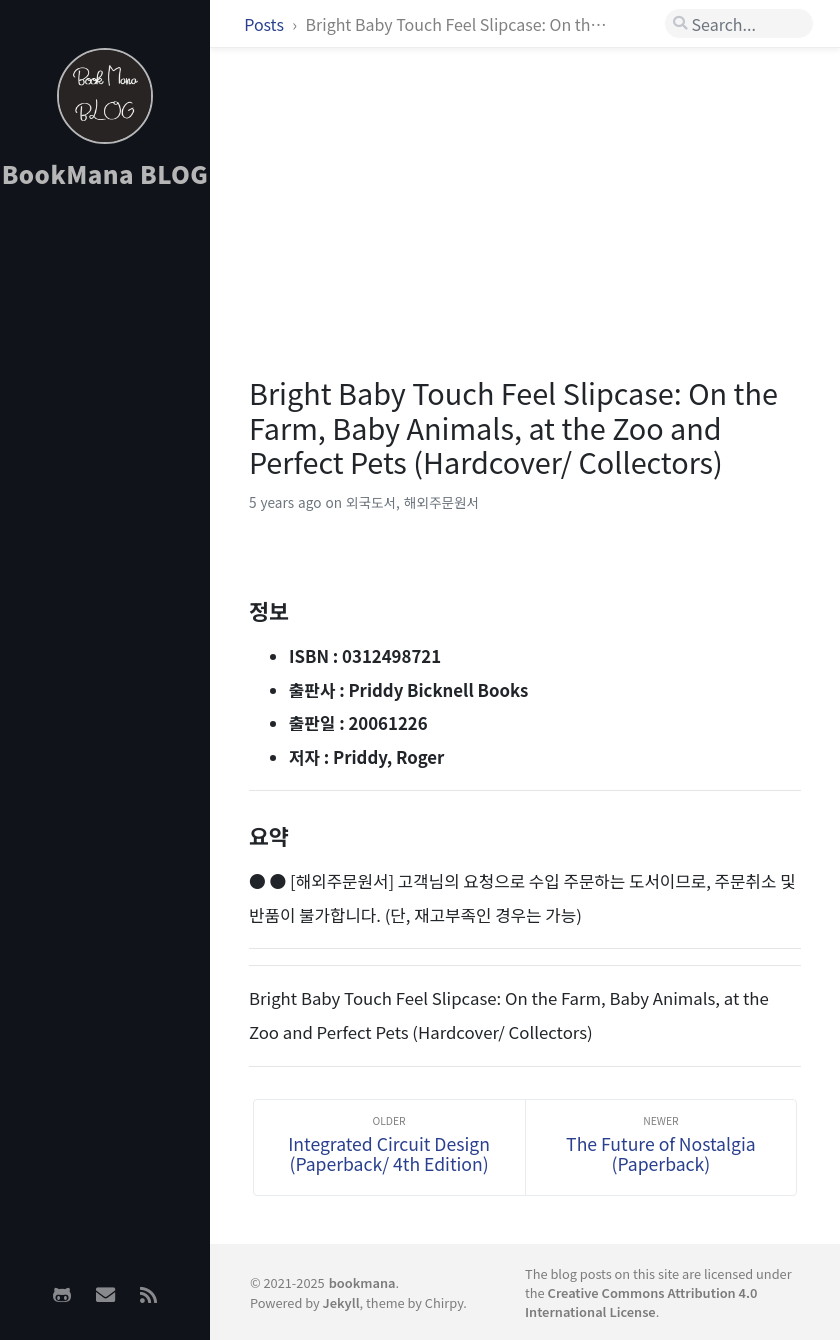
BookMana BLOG (105, 173)
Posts (265, 24)
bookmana (362, 1282)
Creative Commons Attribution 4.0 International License (641, 1302)
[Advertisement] (105, 521)
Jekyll (341, 1302)
